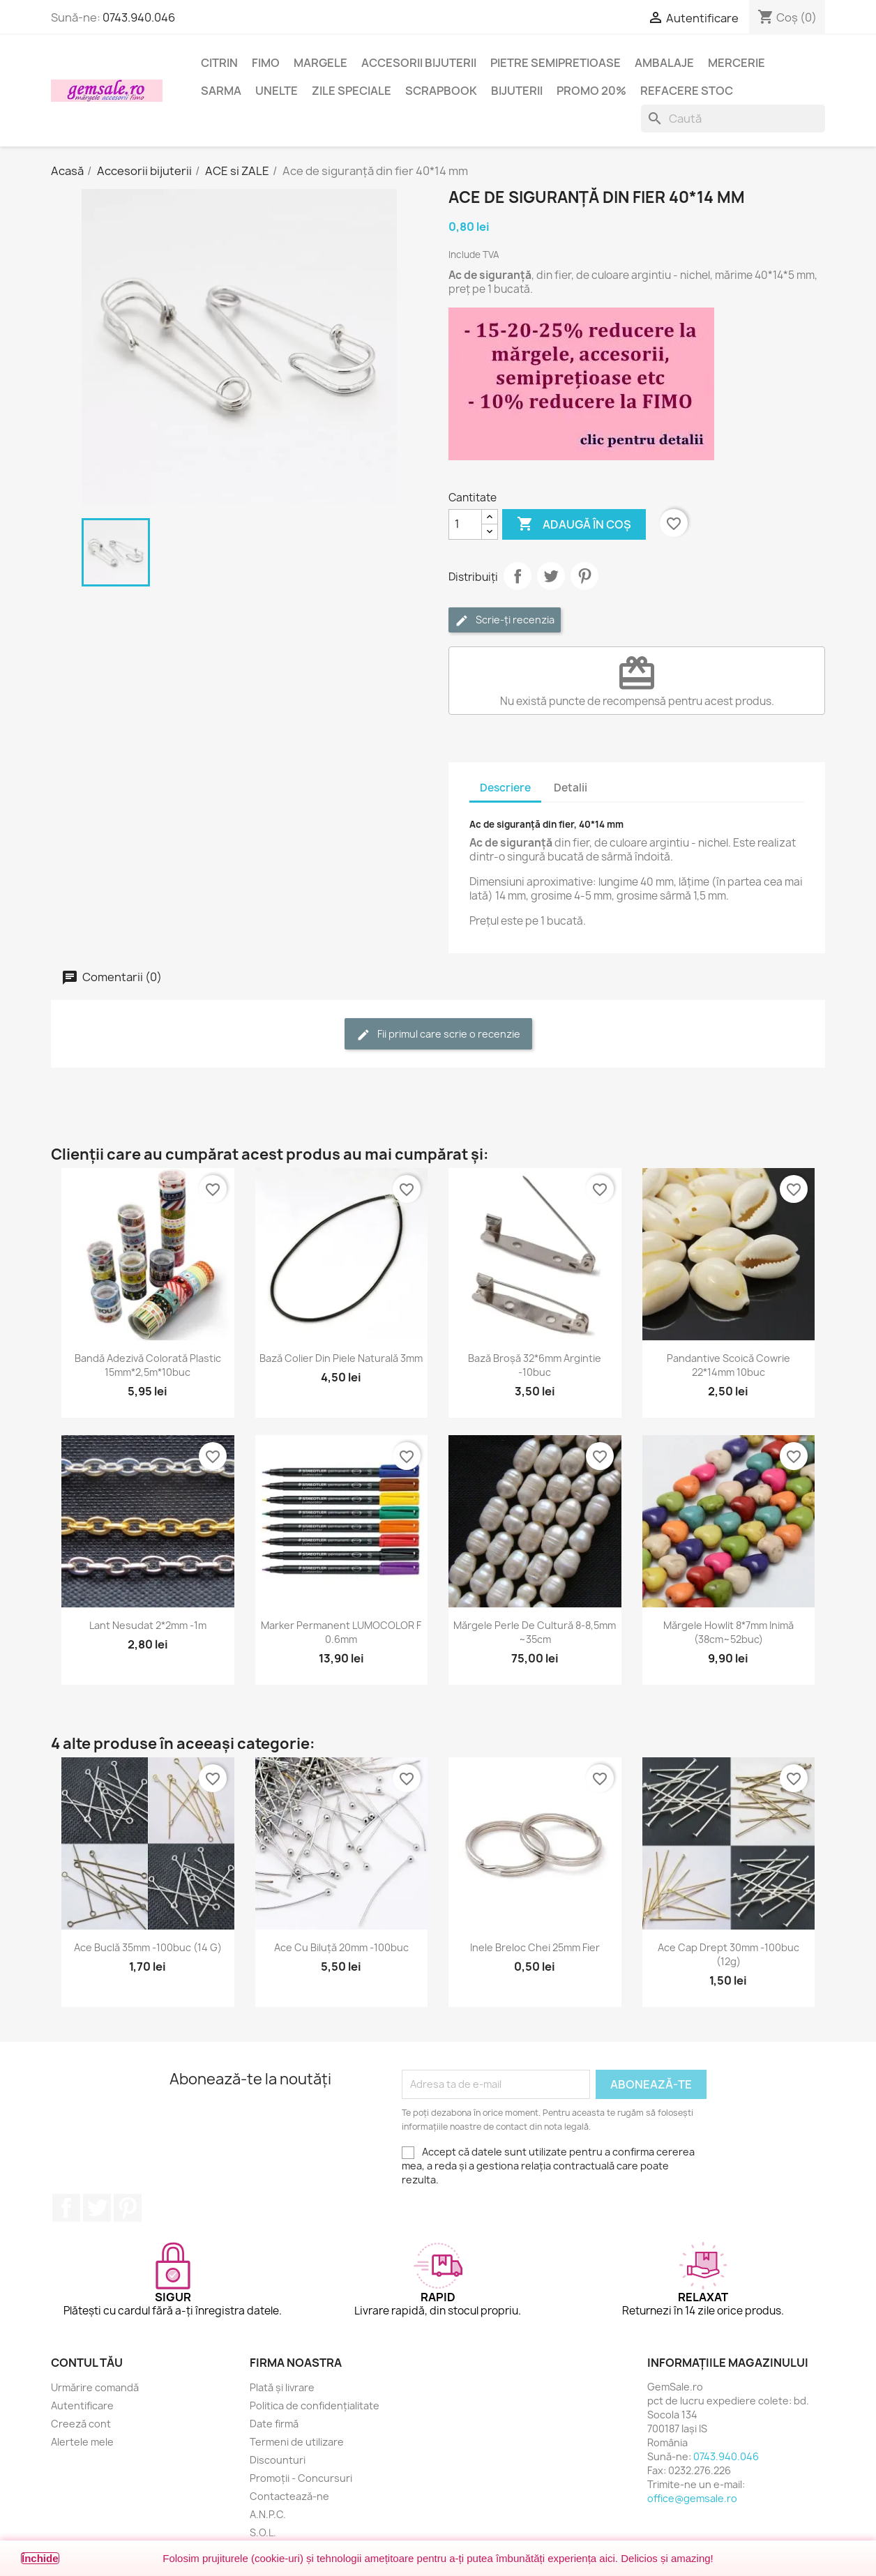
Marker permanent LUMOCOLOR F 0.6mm (341, 1632)
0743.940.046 (139, 17)
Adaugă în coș (574, 524)
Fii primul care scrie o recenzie (438, 1034)
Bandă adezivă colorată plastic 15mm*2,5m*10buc (148, 1365)
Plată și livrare (282, 2387)
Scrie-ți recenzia (504, 620)
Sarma (221, 90)
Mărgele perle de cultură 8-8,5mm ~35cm (534, 1632)
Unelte (276, 90)
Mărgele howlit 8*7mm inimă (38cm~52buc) (728, 1632)
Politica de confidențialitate (314, 2405)
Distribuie (517, 576)
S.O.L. (263, 2532)
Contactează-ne (289, 2496)
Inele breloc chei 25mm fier (535, 1947)
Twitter (97, 2208)
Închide (40, 2558)
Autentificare (82, 2405)
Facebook (66, 2208)
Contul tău (87, 2362)
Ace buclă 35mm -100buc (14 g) (148, 1947)
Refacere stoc (686, 90)
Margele (320, 62)
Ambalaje (664, 62)
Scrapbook (441, 90)
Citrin (219, 62)
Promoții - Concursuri (301, 2478)
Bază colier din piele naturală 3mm (341, 1358)
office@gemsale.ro (692, 2498)
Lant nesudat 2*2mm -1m (147, 1625)
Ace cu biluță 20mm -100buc (341, 1947)
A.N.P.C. (268, 2514)
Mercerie (736, 62)
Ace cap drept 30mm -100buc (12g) (728, 1954)
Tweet (551, 576)
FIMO (266, 62)
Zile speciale (351, 90)
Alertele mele (82, 2441)
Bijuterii (517, 90)
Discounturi (277, 2460)
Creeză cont (81, 2423)
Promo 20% (591, 90)
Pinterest (584, 576)
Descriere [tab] (505, 787)
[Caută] (733, 118)
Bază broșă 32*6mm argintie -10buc (534, 1365)
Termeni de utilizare (297, 2441)
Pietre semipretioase (555, 62)
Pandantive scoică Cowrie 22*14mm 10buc (728, 1365)
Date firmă (274, 2423)
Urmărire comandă (95, 2387)
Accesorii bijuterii (418, 62)
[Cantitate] (465, 524)
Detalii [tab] (570, 787)
